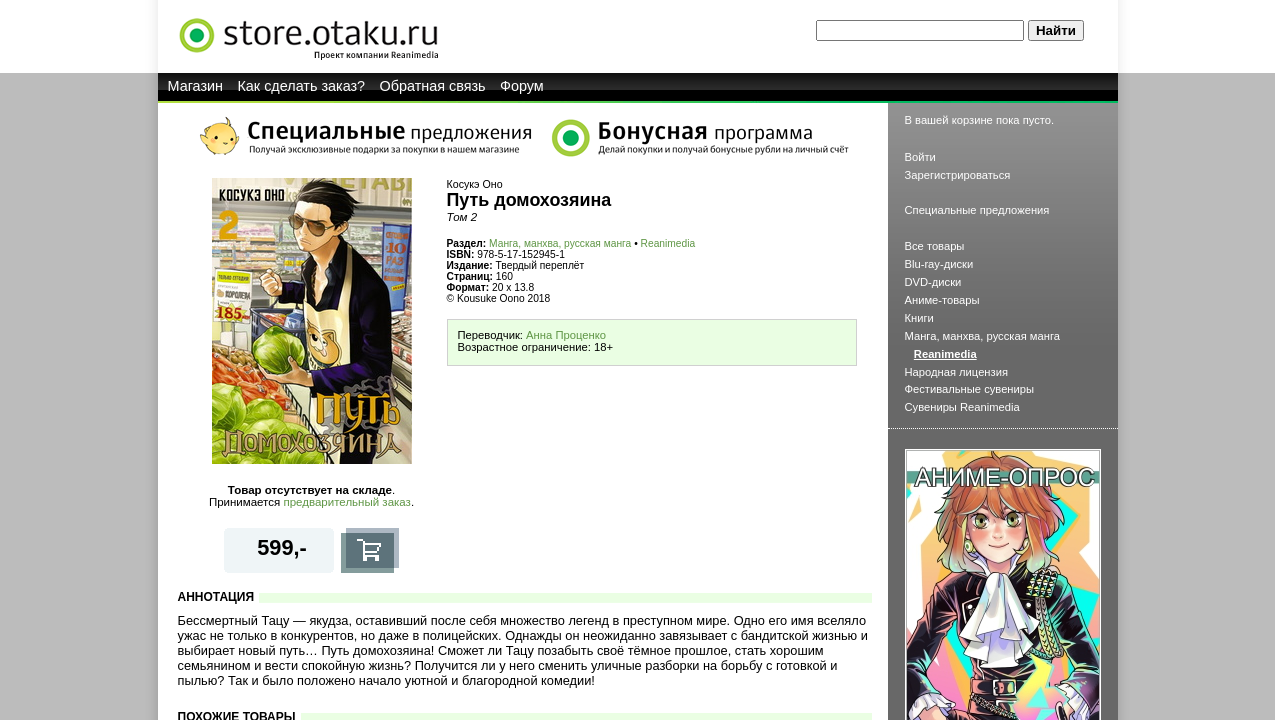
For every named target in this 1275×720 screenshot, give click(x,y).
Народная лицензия (957, 372)
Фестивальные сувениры (970, 389)
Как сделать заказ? (301, 86)
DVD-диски (933, 282)
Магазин (196, 86)
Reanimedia (668, 243)
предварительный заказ (346, 502)
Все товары (935, 246)
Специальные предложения (977, 210)
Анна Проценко (566, 335)
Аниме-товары (942, 300)
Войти (920, 157)
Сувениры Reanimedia (962, 407)
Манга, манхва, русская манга (560, 243)
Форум (522, 86)
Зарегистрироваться (958, 175)
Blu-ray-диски (939, 264)
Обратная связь (433, 86)
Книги (919, 318)
